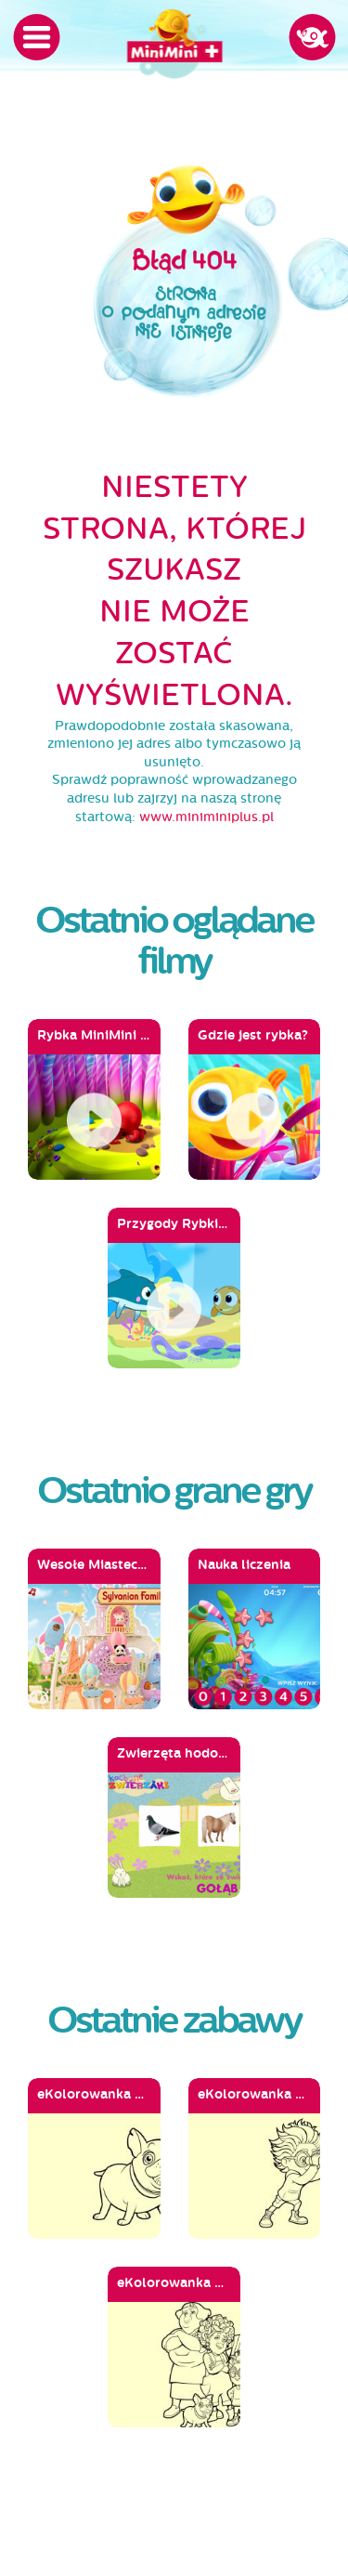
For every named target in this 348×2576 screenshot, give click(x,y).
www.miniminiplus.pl (206, 817)
